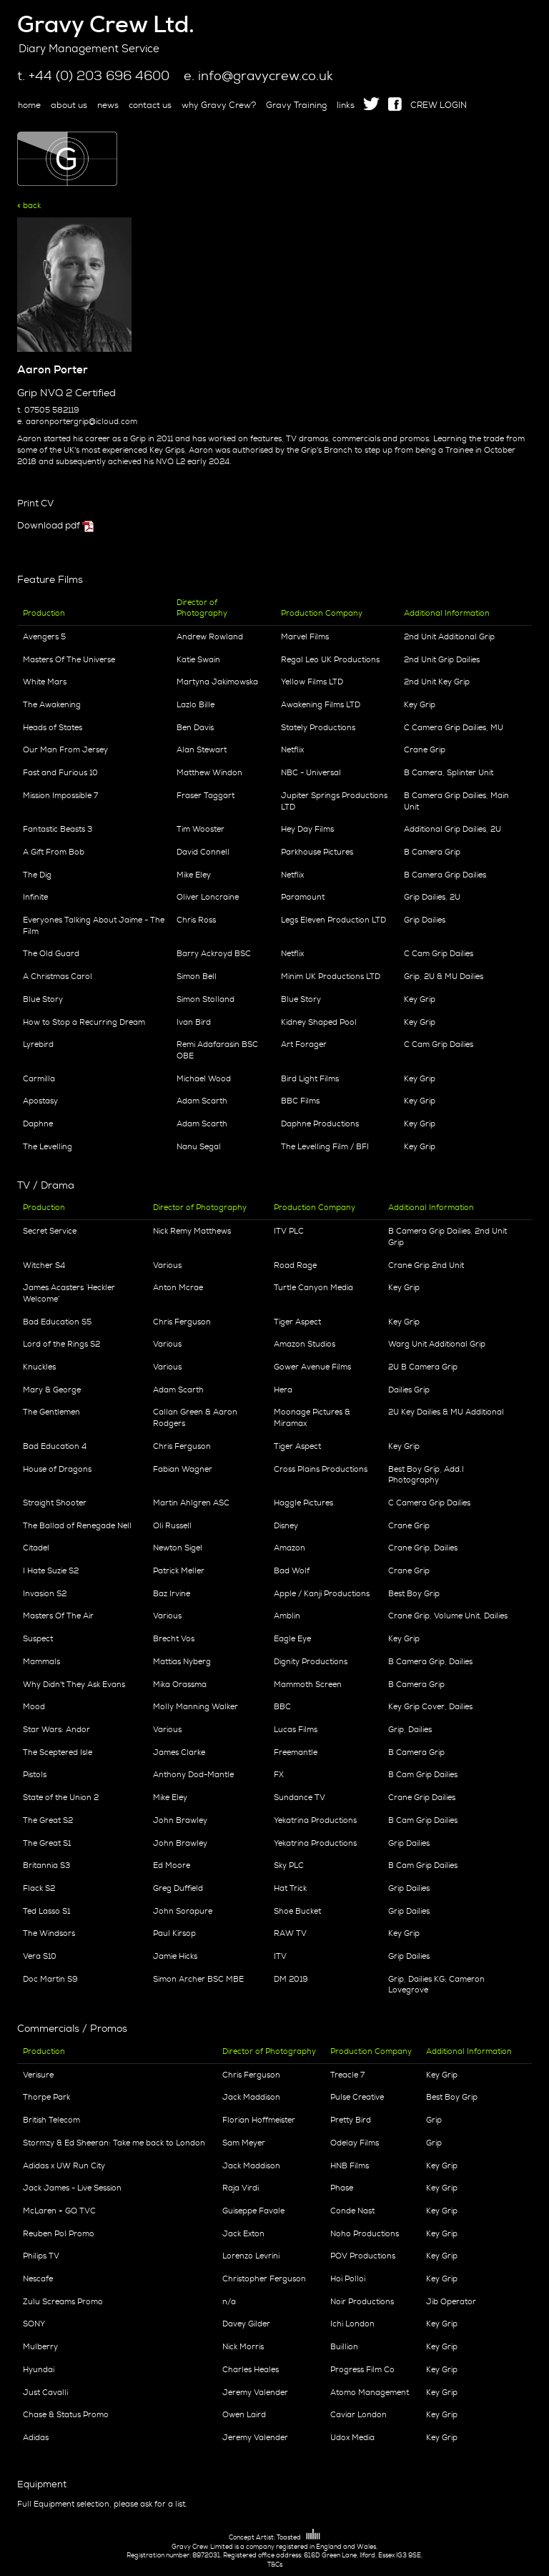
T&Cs (274, 2564)
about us (69, 105)
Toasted (298, 2537)
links (346, 105)
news (108, 105)
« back (29, 205)
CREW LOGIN (438, 105)
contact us (150, 105)
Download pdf (48, 525)
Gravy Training (296, 105)
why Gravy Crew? (219, 105)
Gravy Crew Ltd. (105, 24)
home (29, 105)
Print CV (35, 503)
